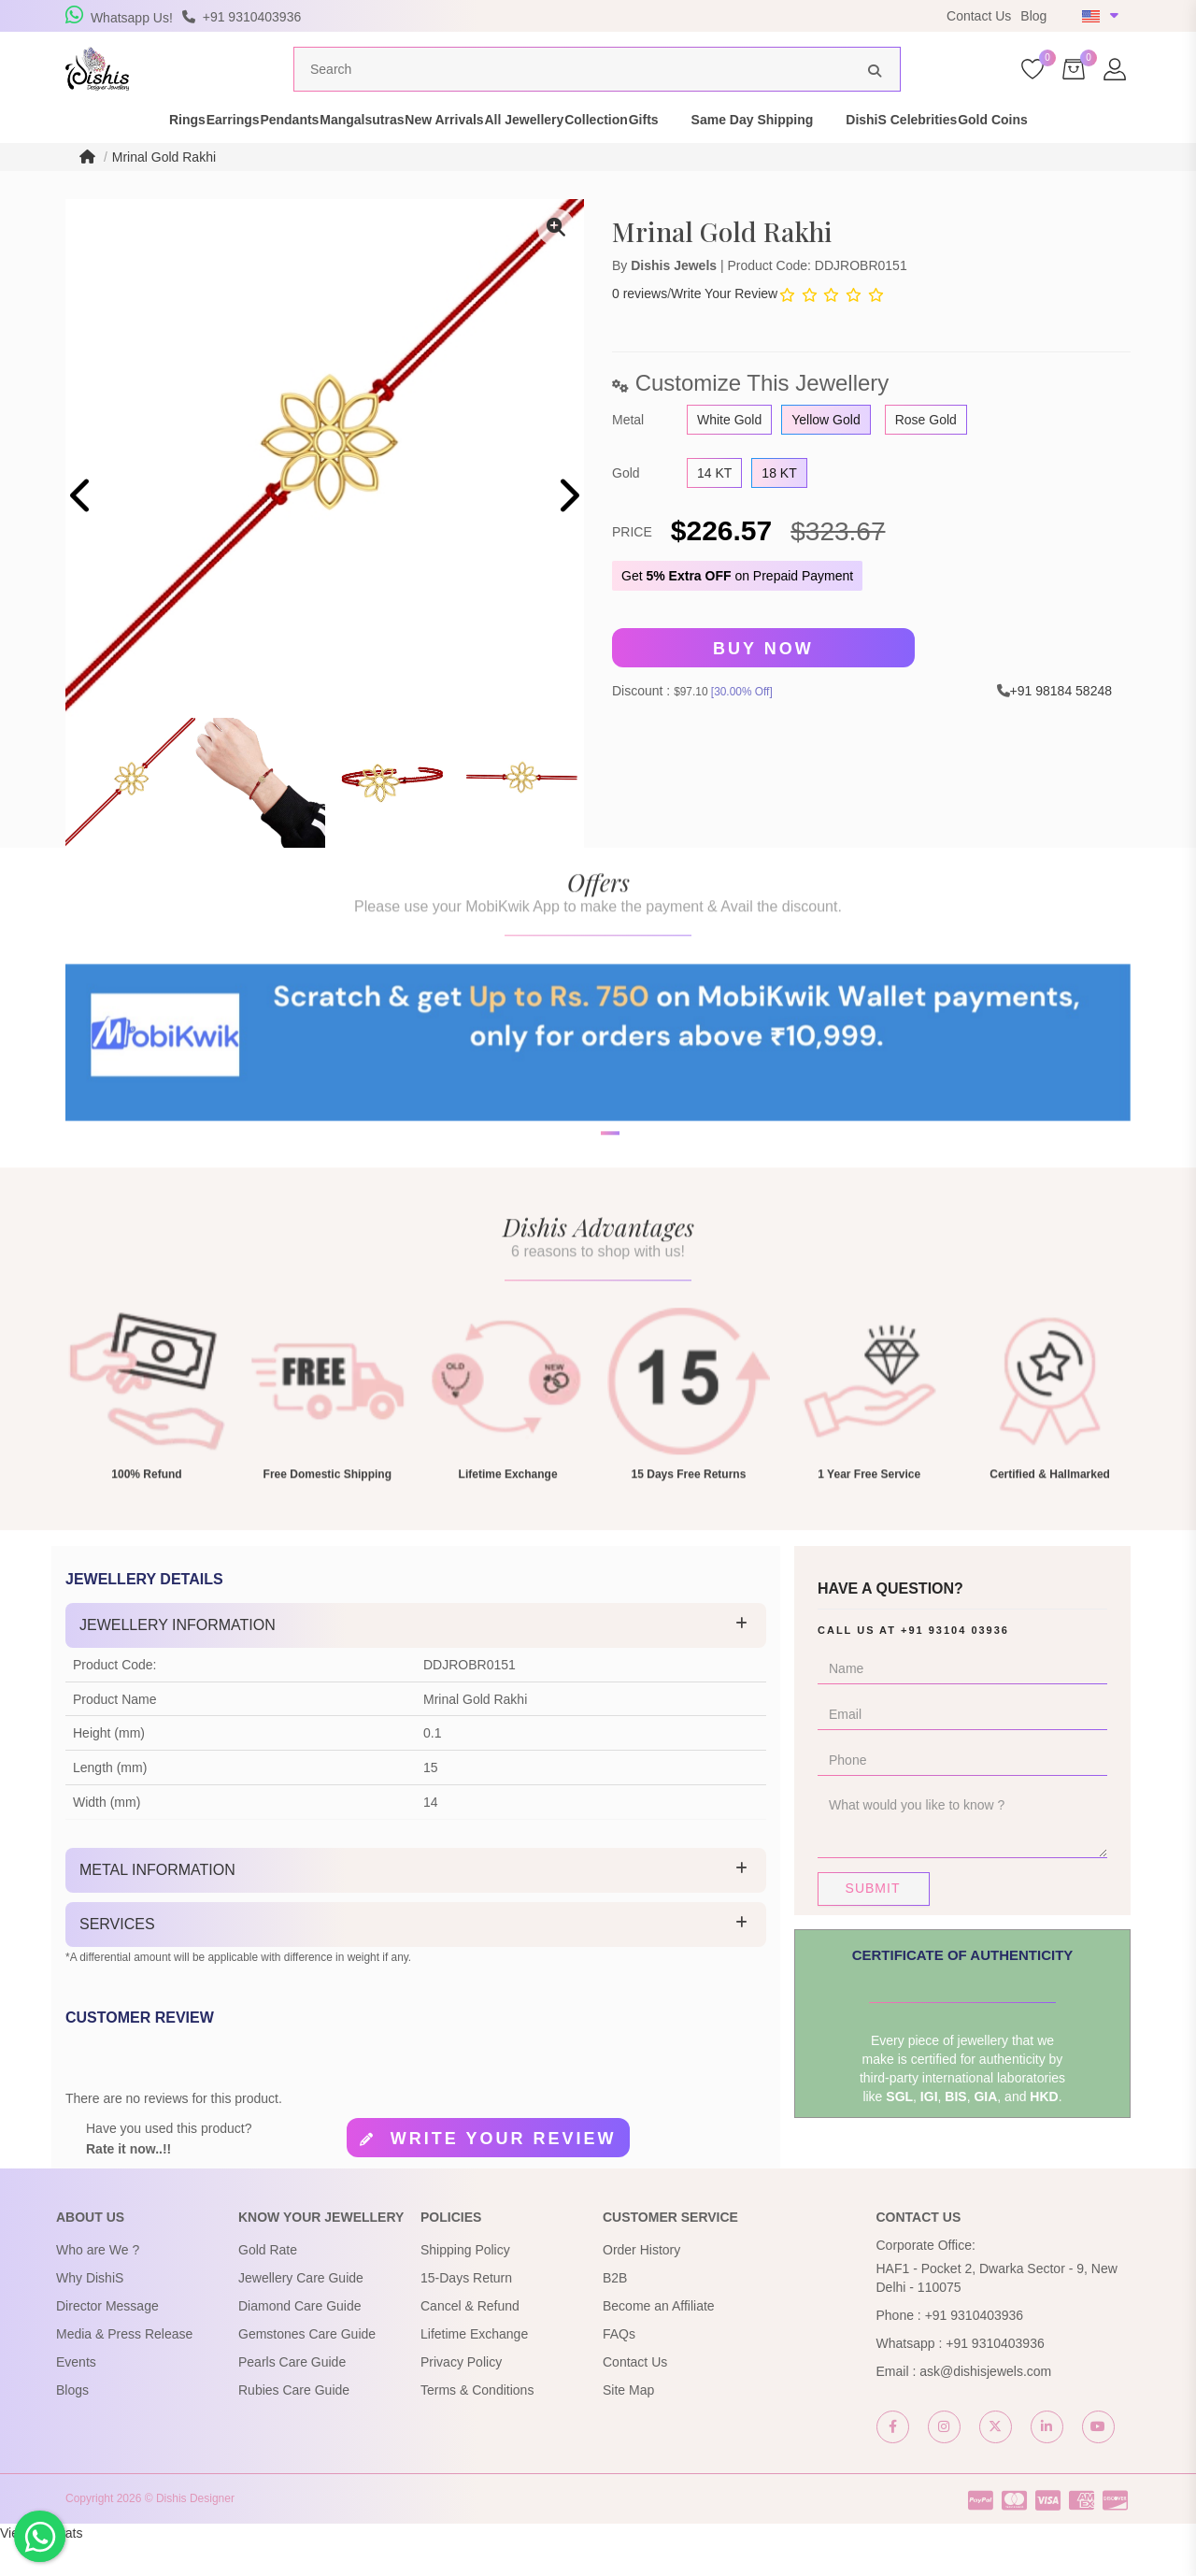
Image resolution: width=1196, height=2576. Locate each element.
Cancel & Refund (470, 2339)
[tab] (415, 1659)
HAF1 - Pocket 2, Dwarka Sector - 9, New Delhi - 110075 (997, 2311)
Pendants (241, 153)
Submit (873, 1921)
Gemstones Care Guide (307, 2367)
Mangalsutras (346, 153)
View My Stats (41, 2566)
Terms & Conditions (477, 2423)
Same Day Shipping (864, 153)
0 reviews (639, 327)
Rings (75, 153)
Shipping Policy (465, 2283)
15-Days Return (466, 2311)
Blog (1033, 15)
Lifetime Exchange (474, 2367)
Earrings (152, 153)
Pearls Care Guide (292, 2395)
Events (76, 2395)
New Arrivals (459, 153)
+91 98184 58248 (1061, 724)
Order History (641, 2283)
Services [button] (117, 1958)
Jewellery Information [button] (177, 1659)
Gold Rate (267, 2283)
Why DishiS (89, 2311)
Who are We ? (97, 2283)
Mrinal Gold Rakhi (164, 190)
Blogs (72, 2423)
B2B (615, 2311)
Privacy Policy (461, 2395)
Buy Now (763, 682)
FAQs (619, 2367)
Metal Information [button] (157, 1903)
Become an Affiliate (659, 2339)
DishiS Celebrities (1013, 153)
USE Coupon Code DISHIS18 (722, 15)
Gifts (755, 153)
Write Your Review (724, 327)
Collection (676, 153)
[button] (586, 1228)
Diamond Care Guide (300, 2339)
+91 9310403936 (974, 2348)
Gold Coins (1137, 153)
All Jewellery (572, 153)
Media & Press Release (124, 2367)
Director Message (107, 2339)
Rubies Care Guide (293, 2423)
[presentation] (81, 531)
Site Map (628, 2423)
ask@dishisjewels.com (985, 2404)
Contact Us (979, 15)
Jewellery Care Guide (300, 2311)
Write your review (504, 2172)
